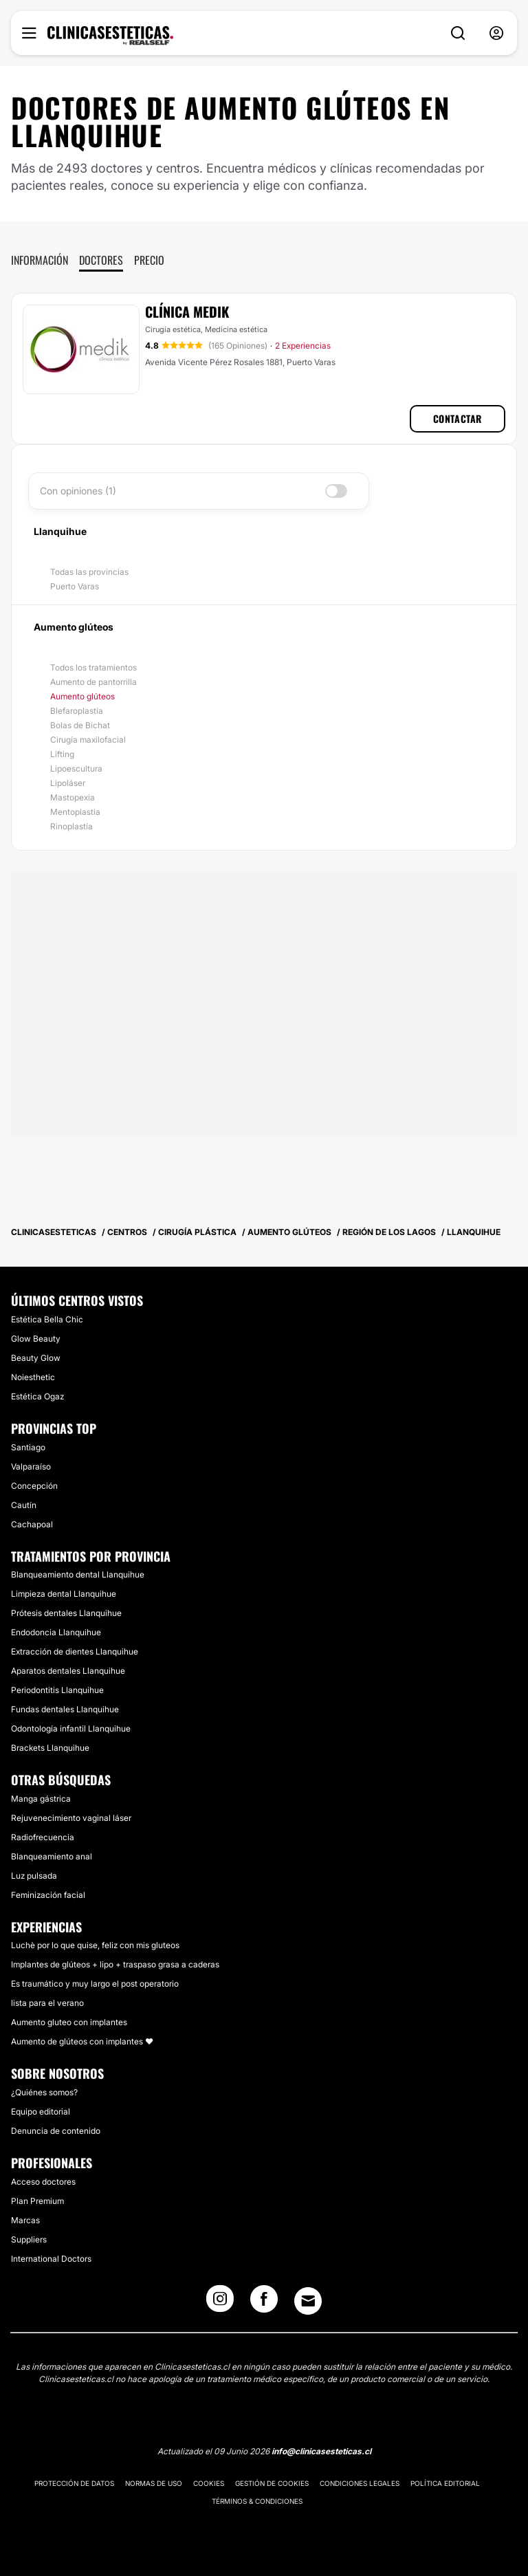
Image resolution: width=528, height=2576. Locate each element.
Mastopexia (72, 797)
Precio (149, 260)
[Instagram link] (220, 2303)
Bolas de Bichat (80, 725)
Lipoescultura (76, 768)
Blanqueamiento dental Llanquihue (77, 1574)
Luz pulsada (34, 1875)
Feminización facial (48, 1895)
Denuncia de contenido (55, 2131)
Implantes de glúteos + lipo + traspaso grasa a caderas (115, 1964)
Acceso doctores (43, 2181)
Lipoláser (67, 783)
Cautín (23, 1505)
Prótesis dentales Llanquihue (66, 1613)
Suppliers (29, 2239)
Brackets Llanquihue (50, 1748)
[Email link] (308, 2301)
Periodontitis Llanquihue (57, 1690)
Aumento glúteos (82, 696)
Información (39, 260)
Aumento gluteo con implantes (69, 2022)
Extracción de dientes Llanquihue (74, 1651)
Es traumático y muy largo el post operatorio (95, 1983)
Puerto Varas (74, 586)
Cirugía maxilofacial (88, 739)
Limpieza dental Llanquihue (63, 1594)
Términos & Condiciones (257, 2501)
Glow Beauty (35, 1338)
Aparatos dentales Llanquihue (68, 1671)
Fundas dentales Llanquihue (65, 1709)
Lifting (62, 754)
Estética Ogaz (37, 1396)
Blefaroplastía (76, 711)
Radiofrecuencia (42, 1837)
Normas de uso (153, 2483)
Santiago (28, 1447)
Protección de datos (74, 2483)
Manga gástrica (41, 1798)
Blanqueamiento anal (51, 1856)
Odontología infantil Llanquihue (71, 1728)
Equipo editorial (40, 2111)
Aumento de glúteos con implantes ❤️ (82, 2041)
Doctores (101, 260)
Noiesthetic (33, 1377)
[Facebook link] (264, 2303)
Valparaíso (31, 1466)
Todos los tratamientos (93, 667)
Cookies (208, 2483)
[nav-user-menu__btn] (496, 33)
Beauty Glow (35, 1358)
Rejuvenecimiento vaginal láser (71, 1818)
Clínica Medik (187, 311)
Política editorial (445, 2483)
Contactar (457, 418)
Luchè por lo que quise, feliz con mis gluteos (95, 1945)
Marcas (25, 2220)
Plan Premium (37, 2201)
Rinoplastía (71, 826)
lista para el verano (47, 2003)
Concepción (34, 1486)
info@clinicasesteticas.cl (321, 2451)
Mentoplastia (75, 812)
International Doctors (51, 2258)
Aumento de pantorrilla (93, 682)
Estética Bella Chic (47, 1319)
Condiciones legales (359, 2483)
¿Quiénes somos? (44, 2092)
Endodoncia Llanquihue (56, 1632)
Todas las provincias (89, 572)
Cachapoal (32, 1524)
